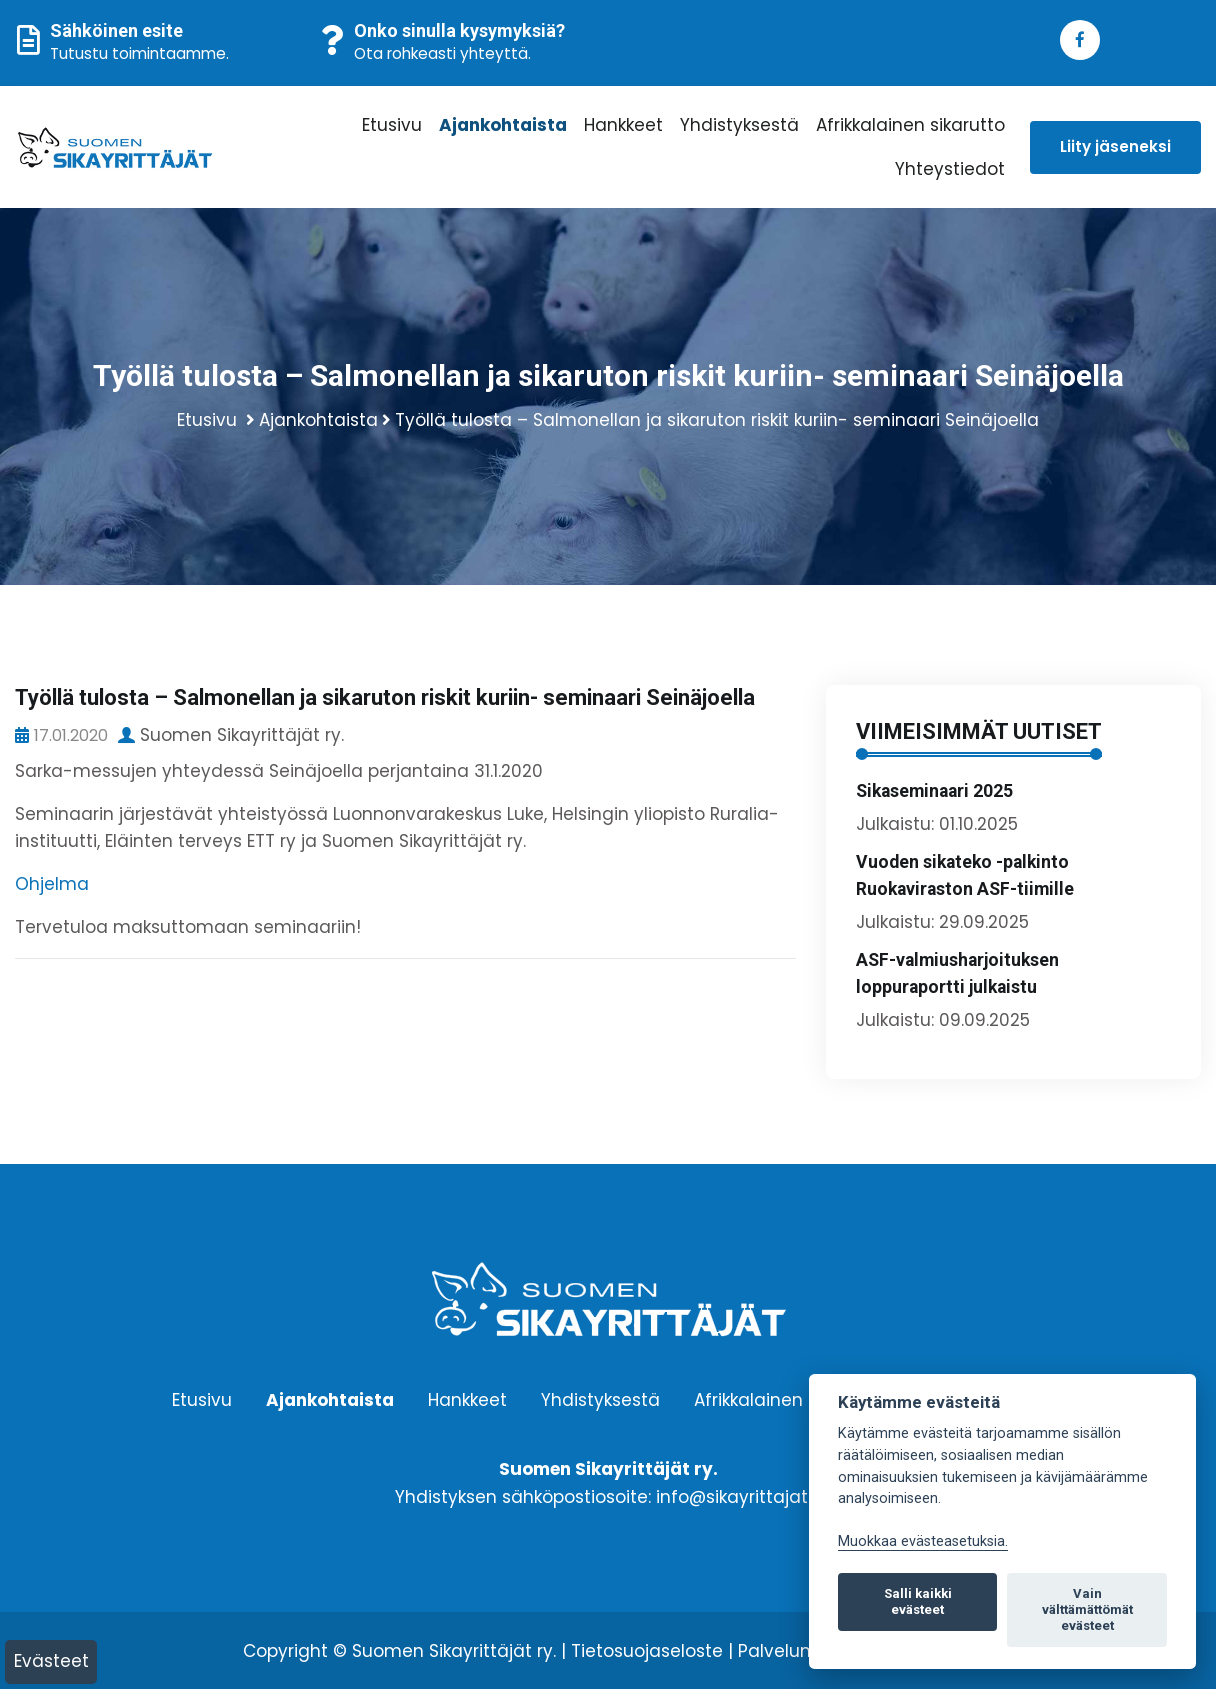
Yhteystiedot (950, 169)
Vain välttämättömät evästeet (1087, 1609)
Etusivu (392, 125)
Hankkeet (623, 125)
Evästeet (51, 1661)
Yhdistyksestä (739, 125)
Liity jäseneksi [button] (1115, 146)
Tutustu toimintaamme (138, 53)
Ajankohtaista (503, 125)
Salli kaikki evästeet (918, 1601)
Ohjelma (52, 884)
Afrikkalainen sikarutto (910, 125)
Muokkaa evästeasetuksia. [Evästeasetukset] (923, 1541)
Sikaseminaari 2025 (934, 791)
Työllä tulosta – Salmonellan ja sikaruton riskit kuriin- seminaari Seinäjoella (717, 420)
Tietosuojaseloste (647, 1651)
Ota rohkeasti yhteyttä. (442, 53)
